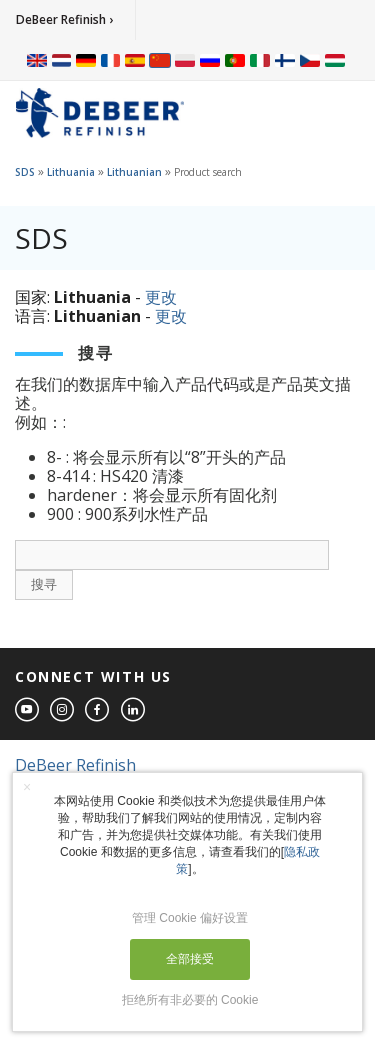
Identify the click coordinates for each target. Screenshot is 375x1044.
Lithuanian (134, 172)
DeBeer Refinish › (64, 19)
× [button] (27, 787)
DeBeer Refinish (75, 765)
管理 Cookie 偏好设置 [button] (190, 918)
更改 (161, 297)
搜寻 (44, 584)
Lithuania (71, 172)
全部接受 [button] (190, 959)
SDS (25, 172)
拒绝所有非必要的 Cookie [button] (190, 1000)
